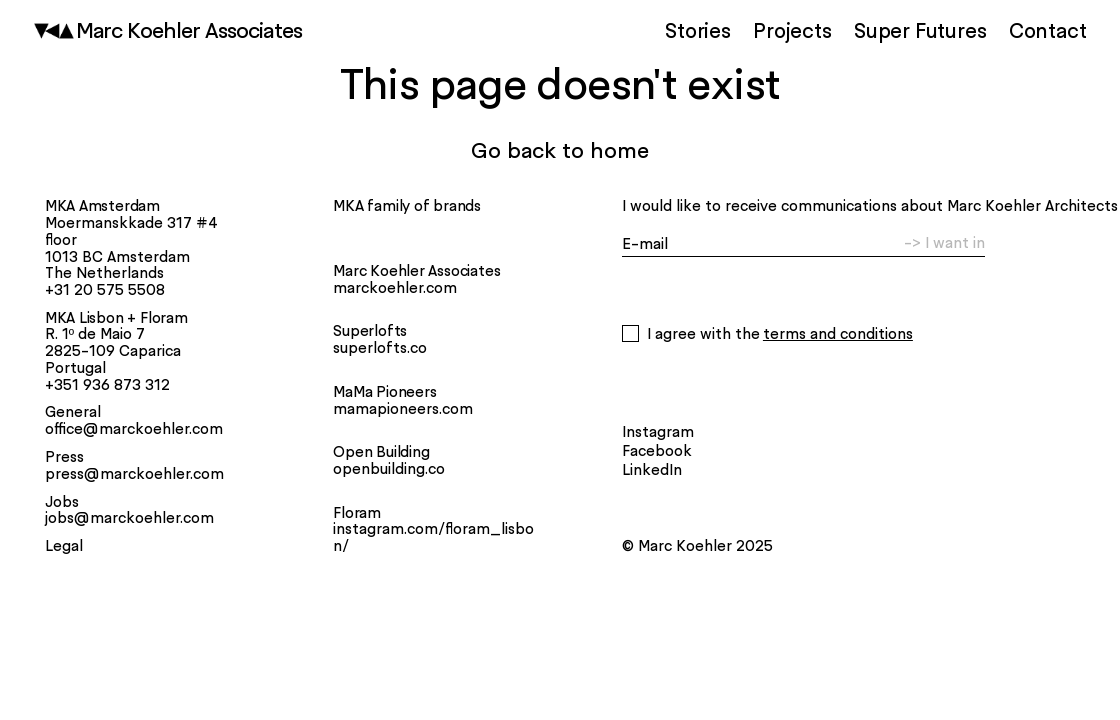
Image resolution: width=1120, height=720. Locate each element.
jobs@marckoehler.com (129, 518)
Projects (792, 30)
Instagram (658, 431)
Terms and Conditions (838, 334)
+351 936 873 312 (107, 385)
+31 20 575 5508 (105, 290)
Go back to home (560, 150)
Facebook (657, 450)
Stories (698, 30)
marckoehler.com (395, 288)
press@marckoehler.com (134, 474)
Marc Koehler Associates (191, 31)
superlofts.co (380, 348)
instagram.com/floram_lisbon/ (433, 537)
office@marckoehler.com (134, 429)
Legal (64, 546)
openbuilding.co (389, 469)
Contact (1048, 30)
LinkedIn (652, 469)
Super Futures (920, 30)
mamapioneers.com (403, 409)
